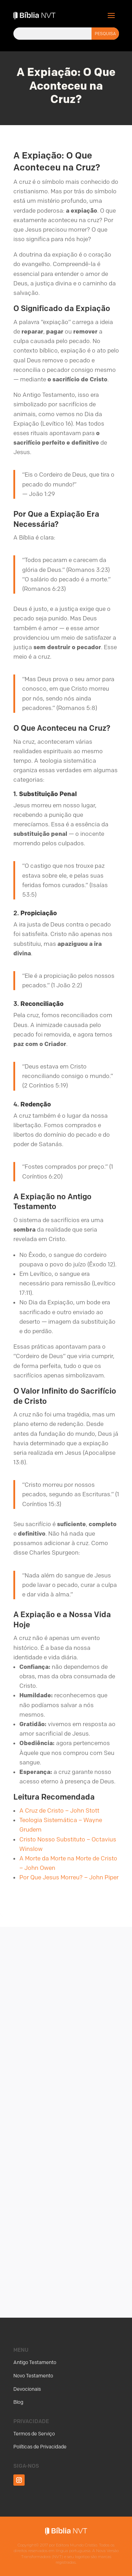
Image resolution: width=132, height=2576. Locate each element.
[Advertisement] (66, 2108)
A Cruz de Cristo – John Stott (59, 1810)
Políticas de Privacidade (40, 2447)
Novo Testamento (33, 2376)
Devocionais (27, 2389)
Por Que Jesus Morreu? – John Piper (69, 1877)
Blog (18, 2402)
